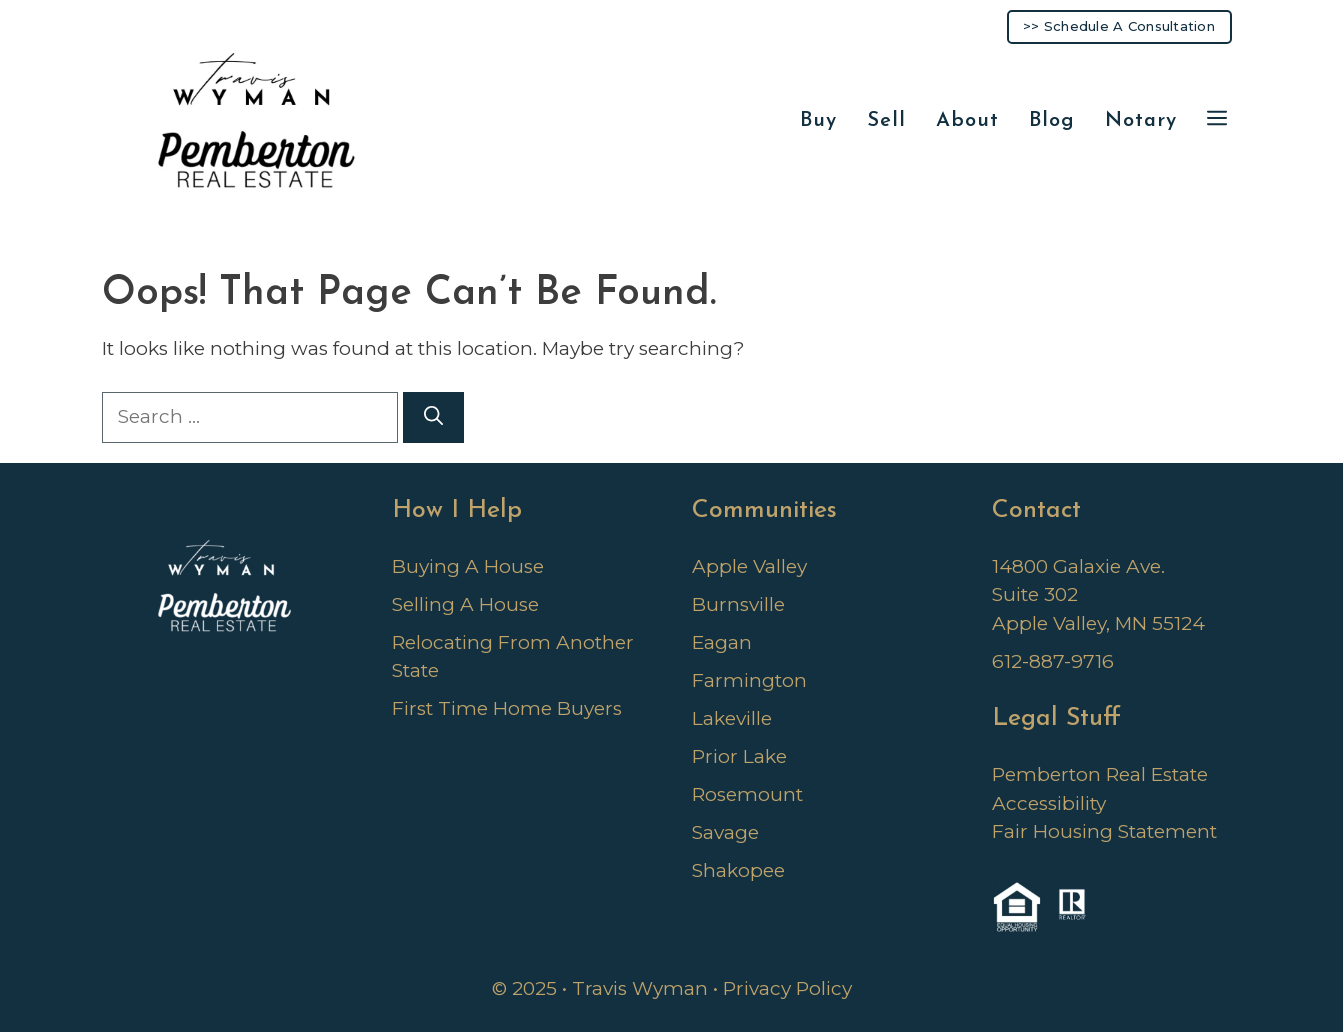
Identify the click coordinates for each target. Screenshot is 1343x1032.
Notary (1141, 121)
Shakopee (738, 870)
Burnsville (738, 604)
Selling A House (465, 604)
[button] (1217, 121)
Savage (725, 832)
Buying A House (468, 566)
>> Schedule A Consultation (1119, 26)
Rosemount (747, 794)
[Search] (433, 417)
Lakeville (732, 718)
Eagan (722, 642)
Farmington (749, 680)
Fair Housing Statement (1104, 831)
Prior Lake (739, 756)
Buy (818, 121)
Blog (1052, 121)
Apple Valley (749, 566)
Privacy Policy (787, 988)
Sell (886, 121)
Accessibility (1049, 803)
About (967, 121)
